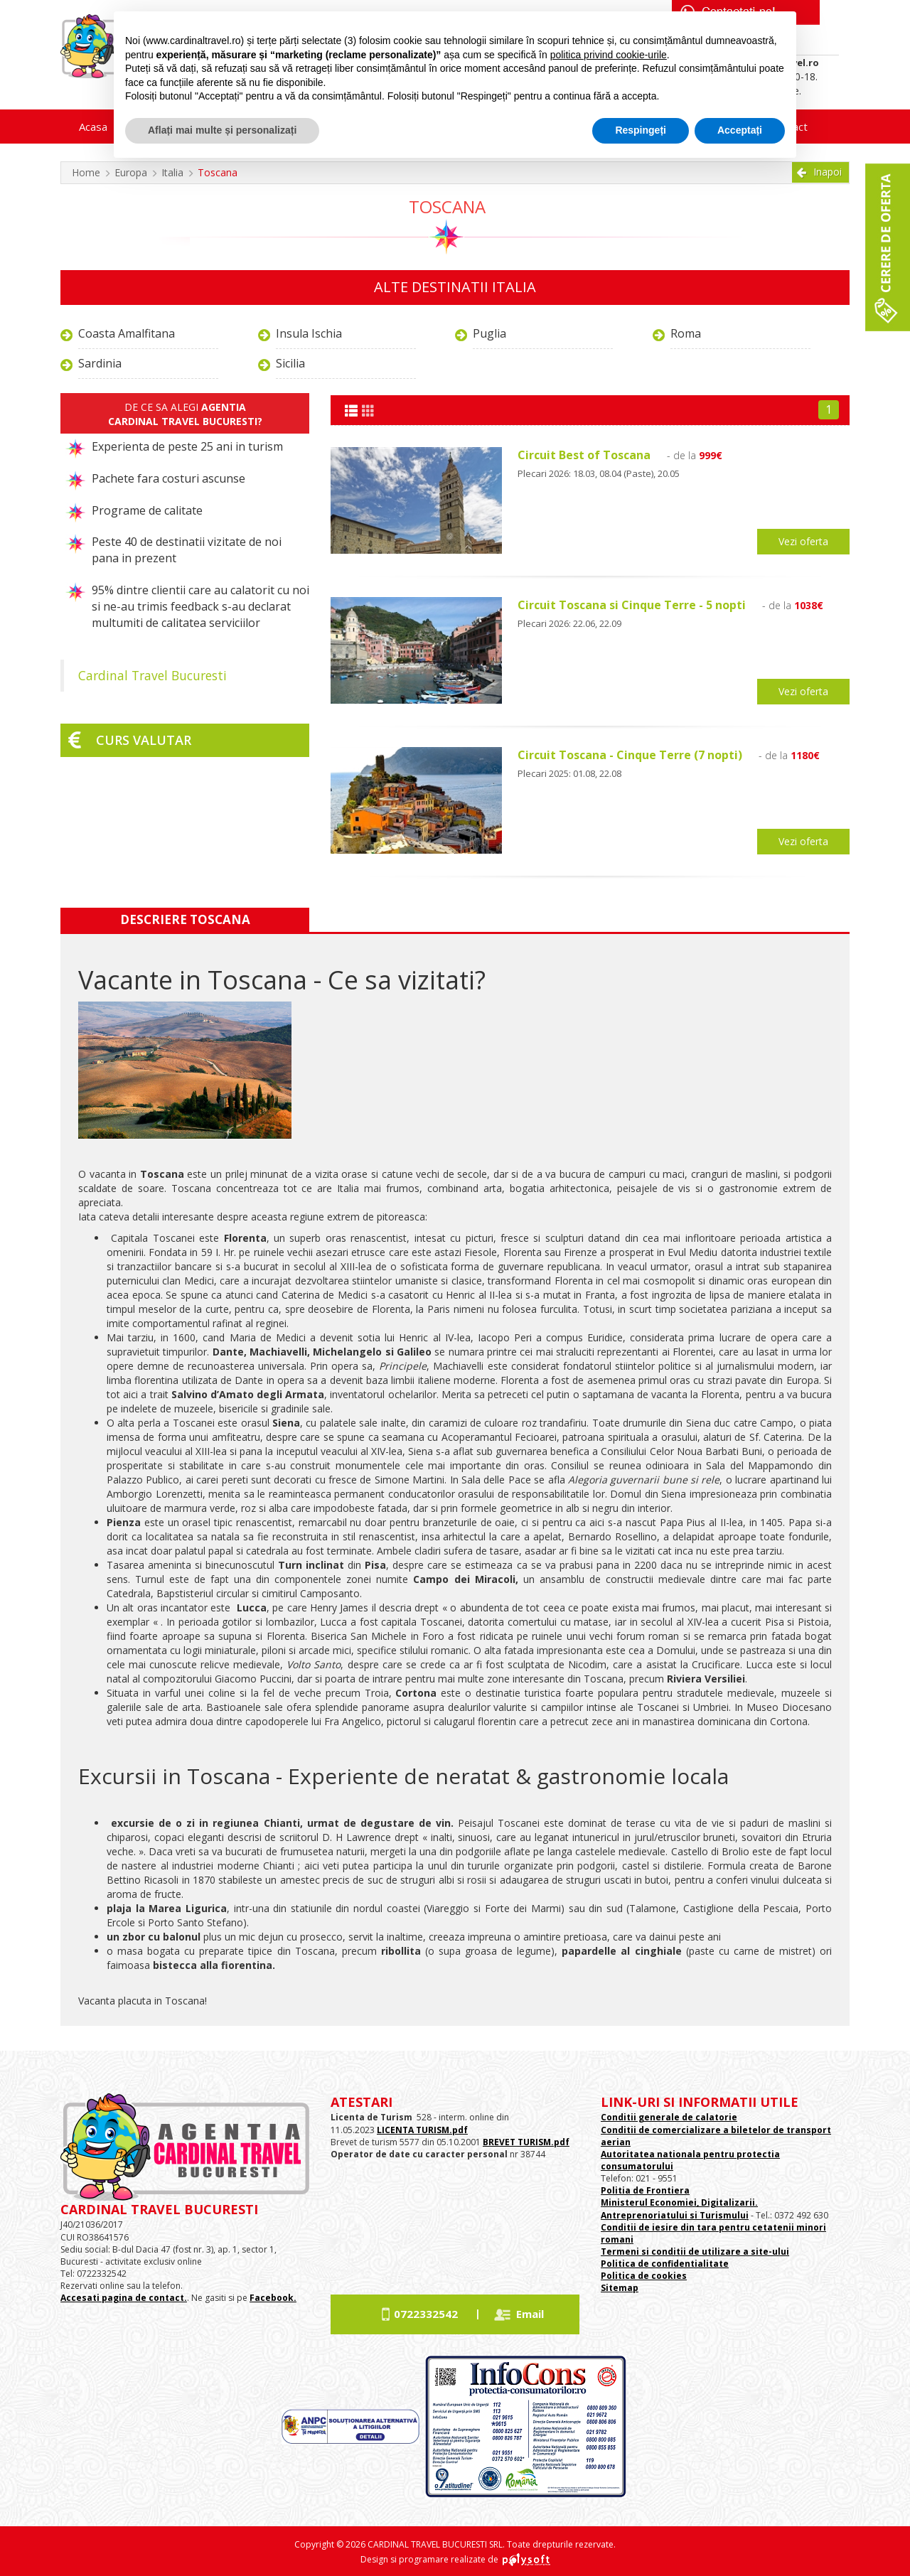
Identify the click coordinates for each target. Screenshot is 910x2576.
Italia (172, 172)
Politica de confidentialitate (665, 2264)
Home (86, 172)
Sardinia (100, 363)
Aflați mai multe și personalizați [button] (222, 130)
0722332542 (426, 2314)
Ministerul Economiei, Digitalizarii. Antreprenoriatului (679, 2208)
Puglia (489, 333)
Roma (685, 333)
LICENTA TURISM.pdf (422, 2130)
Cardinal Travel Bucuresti (152, 675)
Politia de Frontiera (645, 2190)
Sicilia (290, 363)
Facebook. (273, 2298)
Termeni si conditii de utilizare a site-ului (695, 2251)
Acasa (93, 126)
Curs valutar (143, 739)
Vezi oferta (803, 541)
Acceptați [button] (739, 130)
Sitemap (619, 2288)
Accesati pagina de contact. (123, 2298)
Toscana (217, 172)
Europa (130, 172)
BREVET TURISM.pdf (526, 2142)
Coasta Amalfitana (126, 333)
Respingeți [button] (640, 130)
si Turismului (718, 2215)
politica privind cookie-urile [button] (608, 54)
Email (530, 2314)
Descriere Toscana (185, 919)
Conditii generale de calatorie (669, 2117)
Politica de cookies (644, 2276)
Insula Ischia (309, 333)
